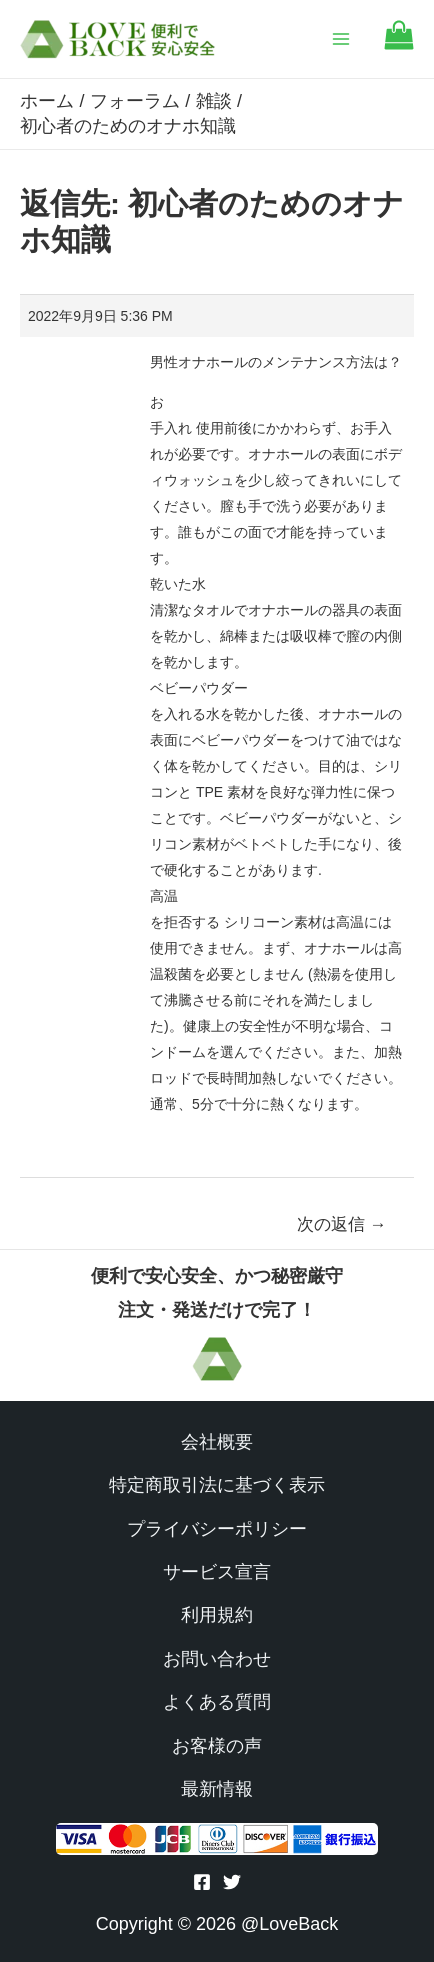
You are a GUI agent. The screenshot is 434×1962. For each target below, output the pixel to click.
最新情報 (217, 1789)
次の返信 (342, 1224)
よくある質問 (217, 1702)
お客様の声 (217, 1746)
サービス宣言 (217, 1572)
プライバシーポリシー (217, 1529)
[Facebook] (202, 1882)
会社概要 (217, 1442)
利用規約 (217, 1615)
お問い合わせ (217, 1659)
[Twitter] (232, 1882)
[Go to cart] (399, 44)
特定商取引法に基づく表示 (217, 1485)
